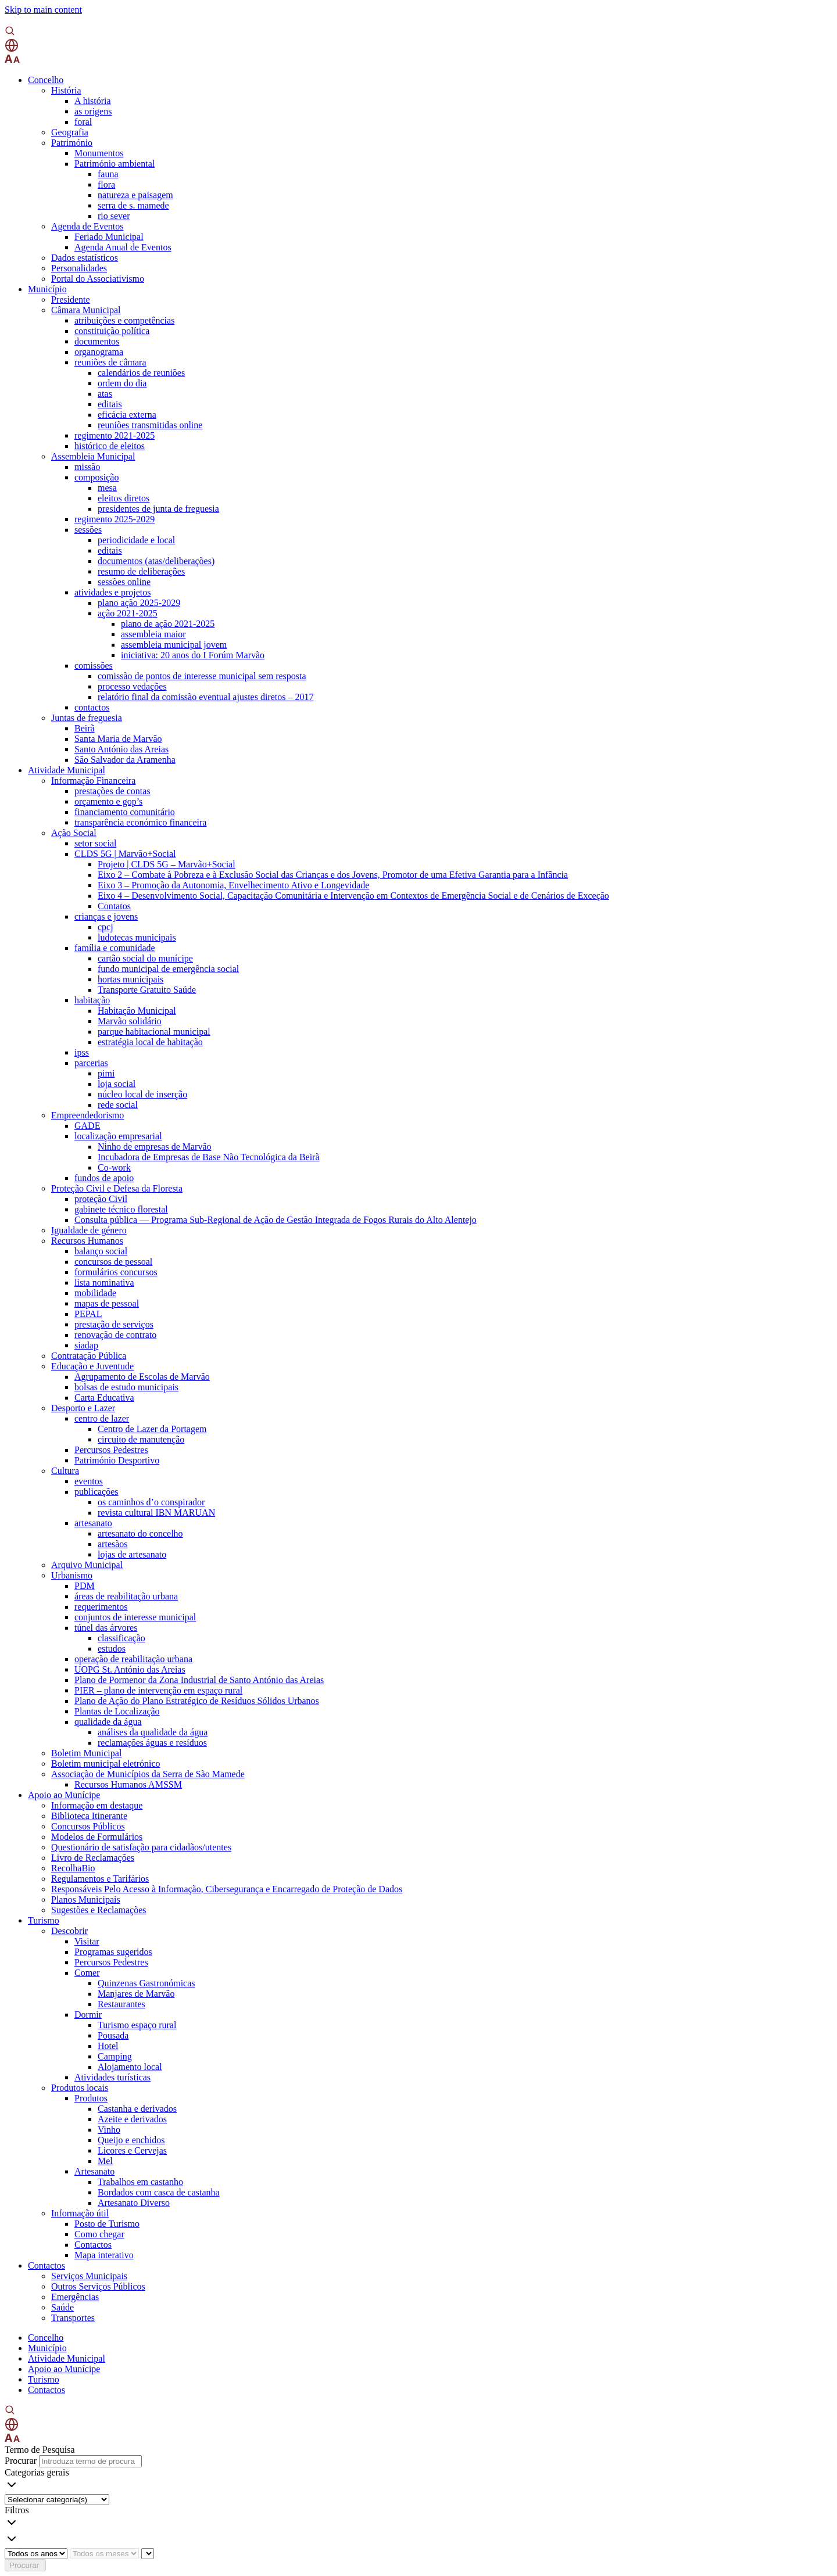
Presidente (70, 299)
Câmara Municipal (86, 310)
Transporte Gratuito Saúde (147, 990)
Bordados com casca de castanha (159, 2192)
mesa (107, 488)
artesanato (93, 1523)
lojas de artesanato (132, 1554)
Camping (115, 2056)
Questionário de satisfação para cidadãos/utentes (141, 1847)
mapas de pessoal (106, 1303)
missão (87, 467)
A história (92, 101)
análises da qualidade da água (153, 1732)
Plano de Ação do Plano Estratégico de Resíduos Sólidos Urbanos (196, 1701)
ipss (81, 1052)
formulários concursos (116, 1272)
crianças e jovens (106, 916)
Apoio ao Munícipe (64, 1795)
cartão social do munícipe (145, 958)
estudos (112, 1648)
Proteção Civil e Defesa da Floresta (117, 1188)
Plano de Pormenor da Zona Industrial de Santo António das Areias (199, 1680)
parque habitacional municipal (154, 1031)
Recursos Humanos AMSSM (128, 1784)
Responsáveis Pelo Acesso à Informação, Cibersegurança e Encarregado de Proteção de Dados (226, 1889)
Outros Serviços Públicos (98, 2286)
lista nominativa (104, 1282)
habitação (92, 1000)
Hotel (108, 2046)
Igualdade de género (89, 1230)
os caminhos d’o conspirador (151, 1502)
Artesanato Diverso (134, 2203)
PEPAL (88, 1314)
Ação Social (73, 833)
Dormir (88, 2014)
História (66, 90)
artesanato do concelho (140, 1533)
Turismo (43, 1920)
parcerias (91, 1063)
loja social (116, 1084)
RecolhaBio (73, 1868)
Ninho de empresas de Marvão (155, 1146)
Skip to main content (43, 10)
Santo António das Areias (121, 749)
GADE (87, 1126)
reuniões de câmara (110, 362)
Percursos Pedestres (111, 1450)
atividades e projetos (112, 592)
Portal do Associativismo (97, 279)
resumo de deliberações (141, 571)
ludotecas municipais (137, 937)
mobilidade (95, 1293)
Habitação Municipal (137, 1011)
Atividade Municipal (66, 770)
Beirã (84, 728)
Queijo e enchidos (131, 2140)
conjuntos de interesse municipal (135, 1617)
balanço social (100, 1251)
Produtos (91, 2098)
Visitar (86, 1941)
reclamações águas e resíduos (152, 1743)
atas (105, 394)
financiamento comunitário (124, 812)
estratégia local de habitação (150, 1042)
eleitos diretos (123, 498)
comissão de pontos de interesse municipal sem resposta (202, 676)
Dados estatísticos (84, 258)
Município (47, 289)
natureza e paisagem (135, 195)
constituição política (111, 331)
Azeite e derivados (132, 2119)
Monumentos (98, 153)
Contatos (114, 906)
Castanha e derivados (137, 2109)
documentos (96, 341)
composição (96, 477)
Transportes (73, 2318)
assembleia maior (153, 634)
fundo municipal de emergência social (168, 969)
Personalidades (79, 268)
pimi (106, 1073)
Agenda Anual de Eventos (122, 247)
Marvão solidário (130, 1021)
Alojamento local (130, 2067)
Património (71, 143)
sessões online (124, 582)
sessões (88, 529)
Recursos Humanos (87, 1241)
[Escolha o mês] (104, 2553)
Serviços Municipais (89, 2276)
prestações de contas (112, 791)
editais (110, 404)
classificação (121, 1638)
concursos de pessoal (113, 1262)
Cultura (65, 1471)
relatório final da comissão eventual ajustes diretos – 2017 (205, 697)
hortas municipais (130, 979)
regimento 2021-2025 (114, 435)
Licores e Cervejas (132, 2150)
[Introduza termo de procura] (90, 2461)
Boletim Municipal (86, 1753)
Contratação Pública (88, 1356)
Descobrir (69, 1931)
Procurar (21, 2461)
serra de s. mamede (133, 205)
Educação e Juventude (92, 1366)
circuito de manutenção (141, 1439)
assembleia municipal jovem (174, 645)
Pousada (113, 2035)
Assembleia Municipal (93, 456)
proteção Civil (100, 1199)
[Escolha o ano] (36, 2553)
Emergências (75, 2297)
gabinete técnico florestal (121, 1209)
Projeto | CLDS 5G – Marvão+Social (166, 864)
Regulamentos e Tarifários (100, 1878)
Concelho (45, 80)
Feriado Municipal (109, 237)
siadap (86, 1345)
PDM (84, 1586)
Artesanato (94, 2171)
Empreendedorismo (87, 1115)
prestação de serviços (113, 1324)
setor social (95, 843)
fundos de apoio (104, 1178)
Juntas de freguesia (86, 718)
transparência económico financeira (140, 822)
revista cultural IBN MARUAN (156, 1512)
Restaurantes (121, 2004)
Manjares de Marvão (136, 1994)
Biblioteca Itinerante (89, 1816)
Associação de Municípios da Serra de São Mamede (148, 1774)
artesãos (113, 1544)
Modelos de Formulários (96, 1837)
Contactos (93, 2244)
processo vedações (132, 686)
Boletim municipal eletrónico (105, 1763)
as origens (93, 111)
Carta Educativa (104, 1397)
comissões (93, 665)
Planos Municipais (85, 1899)
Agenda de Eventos (87, 226)
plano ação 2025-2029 (139, 603)
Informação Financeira (93, 780)
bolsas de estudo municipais (126, 1387)
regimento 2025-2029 (114, 519)
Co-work (114, 1167)
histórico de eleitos (109, 446)
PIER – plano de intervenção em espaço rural (158, 1690)
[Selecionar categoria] (57, 2499)
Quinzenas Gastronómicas (146, 1983)
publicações (96, 1492)
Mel (105, 2161)
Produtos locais (79, 2088)
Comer (87, 1973)
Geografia (69, 132)
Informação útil (80, 2213)
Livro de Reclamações (92, 1858)
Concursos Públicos (88, 1826)
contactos (91, 707)
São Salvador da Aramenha (125, 760)
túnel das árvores (105, 1628)
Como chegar (99, 2234)
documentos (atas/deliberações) (156, 561)
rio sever (114, 216)
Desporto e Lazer (83, 1408)
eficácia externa (127, 414)
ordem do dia (122, 383)
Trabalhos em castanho (140, 2182)
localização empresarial (118, 1136)
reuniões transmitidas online (150, 425)
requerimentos (101, 1607)
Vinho (109, 2129)
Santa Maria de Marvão (118, 739)
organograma (98, 352)
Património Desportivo (116, 1460)
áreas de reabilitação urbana (126, 1596)
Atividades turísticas (112, 2077)
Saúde (62, 2307)
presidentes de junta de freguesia (158, 509)
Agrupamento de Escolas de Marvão (142, 1377)
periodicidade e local (136, 540)
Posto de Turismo (107, 2224)
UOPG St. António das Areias (129, 1669)
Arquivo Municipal (87, 1565)
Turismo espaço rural (137, 2025)
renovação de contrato (115, 1335)
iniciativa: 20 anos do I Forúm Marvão (192, 655)
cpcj (105, 927)
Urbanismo (71, 1575)
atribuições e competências (124, 320)
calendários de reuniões (141, 373)
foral (83, 122)
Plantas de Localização (117, 1711)
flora (106, 184)
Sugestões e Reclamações (98, 1910)
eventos (88, 1481)
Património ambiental (114, 163)
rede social (118, 1105)
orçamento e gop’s (108, 801)
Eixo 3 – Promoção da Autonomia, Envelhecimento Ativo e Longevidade (233, 885)
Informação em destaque (96, 1805)
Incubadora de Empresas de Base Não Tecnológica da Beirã (209, 1157)
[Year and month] (147, 2553)
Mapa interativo (104, 2255)
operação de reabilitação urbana (133, 1659)
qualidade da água (108, 1722)
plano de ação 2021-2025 (167, 624)
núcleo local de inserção (142, 1094)
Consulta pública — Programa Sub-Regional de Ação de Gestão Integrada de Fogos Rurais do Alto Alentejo (275, 1220)
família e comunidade (114, 948)
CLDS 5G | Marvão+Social (125, 854)
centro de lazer (101, 1418)
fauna (108, 174)
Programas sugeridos (113, 1952)
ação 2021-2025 (128, 613)
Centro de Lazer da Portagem (152, 1429)
